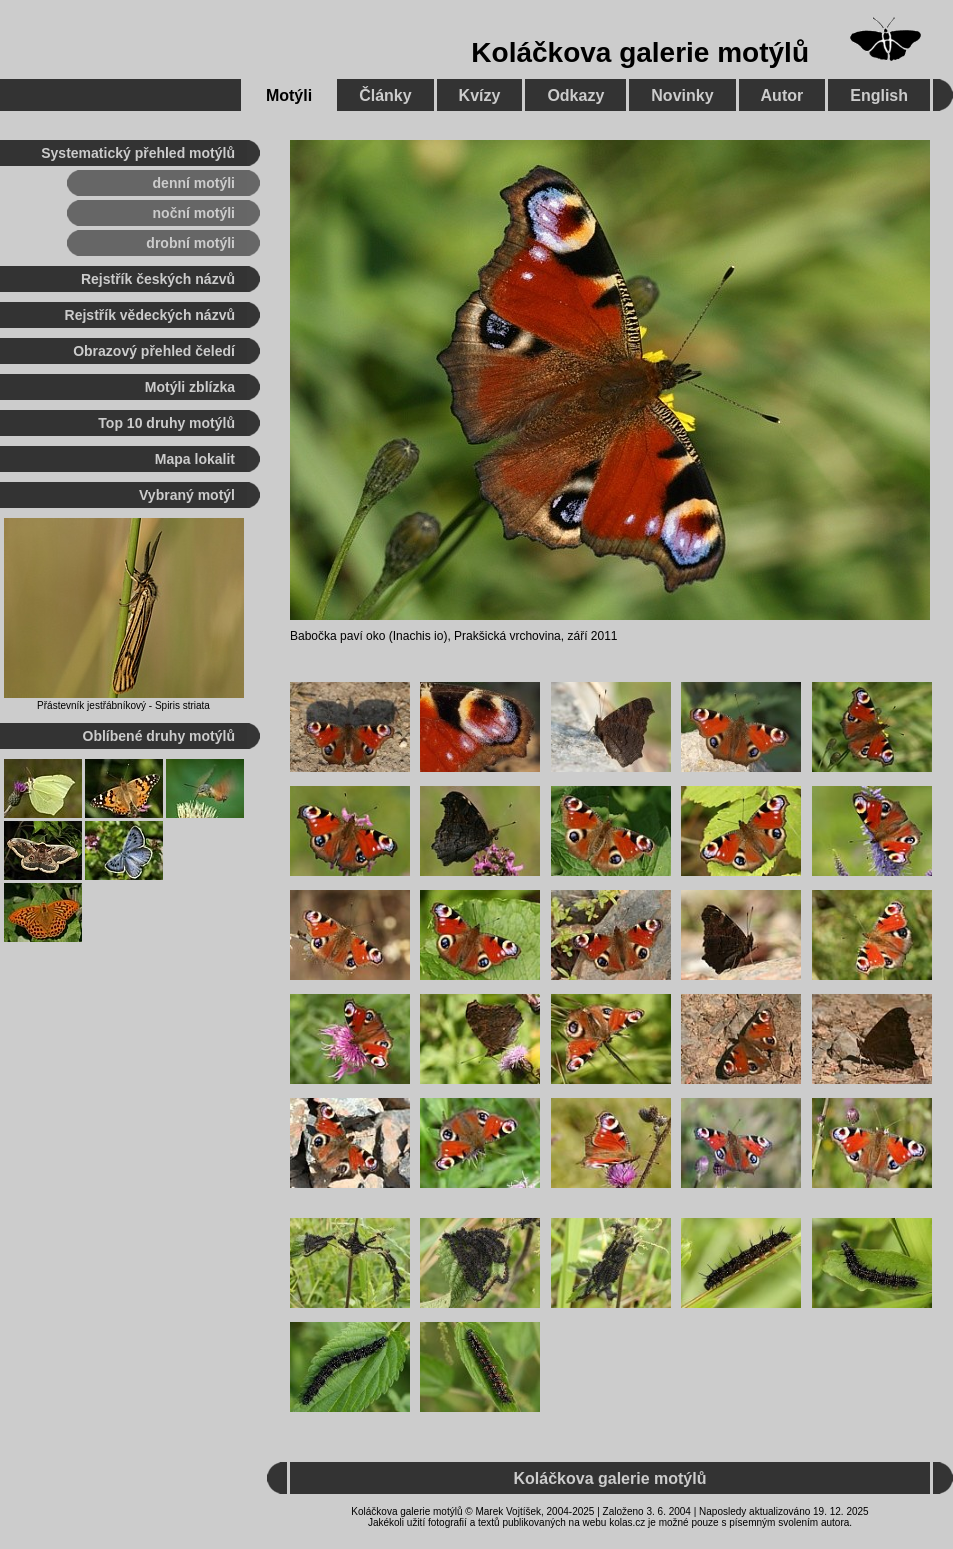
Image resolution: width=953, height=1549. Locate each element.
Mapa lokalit (195, 459)
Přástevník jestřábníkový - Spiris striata (123, 705)
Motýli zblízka (190, 387)
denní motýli (194, 183)
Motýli (289, 95)
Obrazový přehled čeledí (154, 351)
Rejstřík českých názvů (158, 279)
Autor (782, 95)
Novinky (682, 95)
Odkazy (575, 95)
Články (385, 95)
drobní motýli (190, 243)
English (879, 95)
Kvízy (480, 95)
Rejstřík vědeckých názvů (150, 315)
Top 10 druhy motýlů (166, 423)
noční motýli (194, 213)
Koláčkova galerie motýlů (640, 52)
